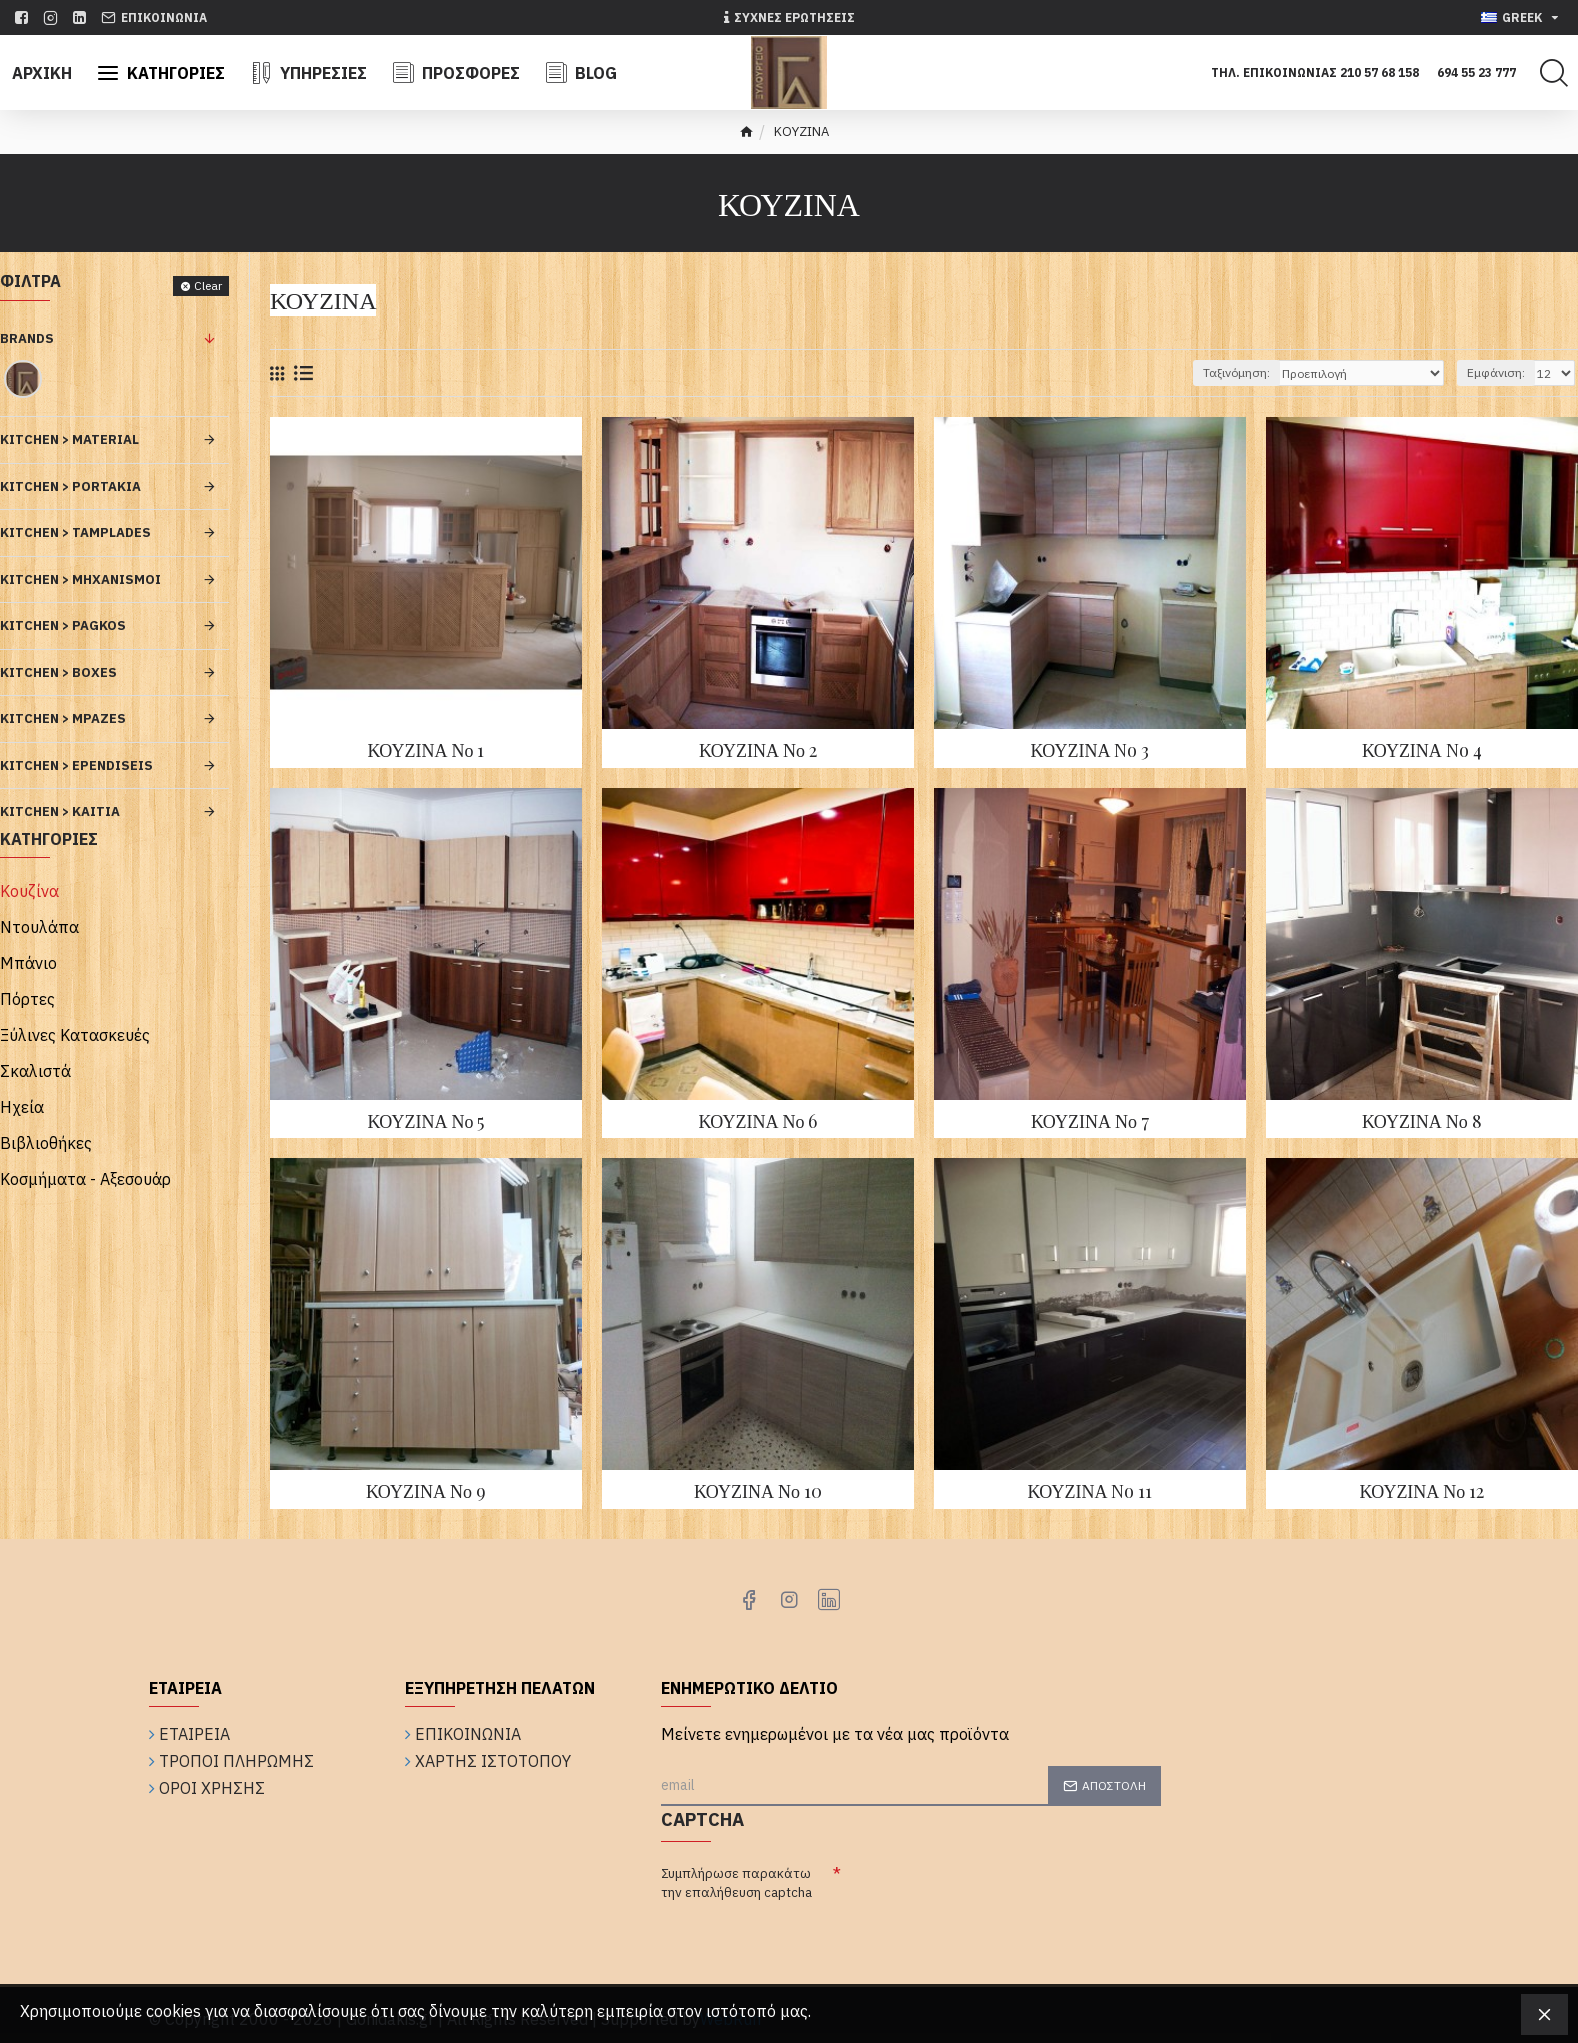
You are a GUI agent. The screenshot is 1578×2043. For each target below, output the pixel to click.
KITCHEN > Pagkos (63, 625)
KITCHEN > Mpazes (63, 718)
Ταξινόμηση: (1236, 372)
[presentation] (993, 1896)
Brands (27, 338)
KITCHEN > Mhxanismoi (80, 579)
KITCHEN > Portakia (70, 486)
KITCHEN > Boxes (58, 672)
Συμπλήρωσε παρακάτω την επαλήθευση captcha (736, 1883)
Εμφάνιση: (1496, 372)
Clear (208, 285)
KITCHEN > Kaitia (60, 811)
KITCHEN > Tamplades (75, 532)
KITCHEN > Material (69, 439)
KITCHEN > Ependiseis (76, 765)
